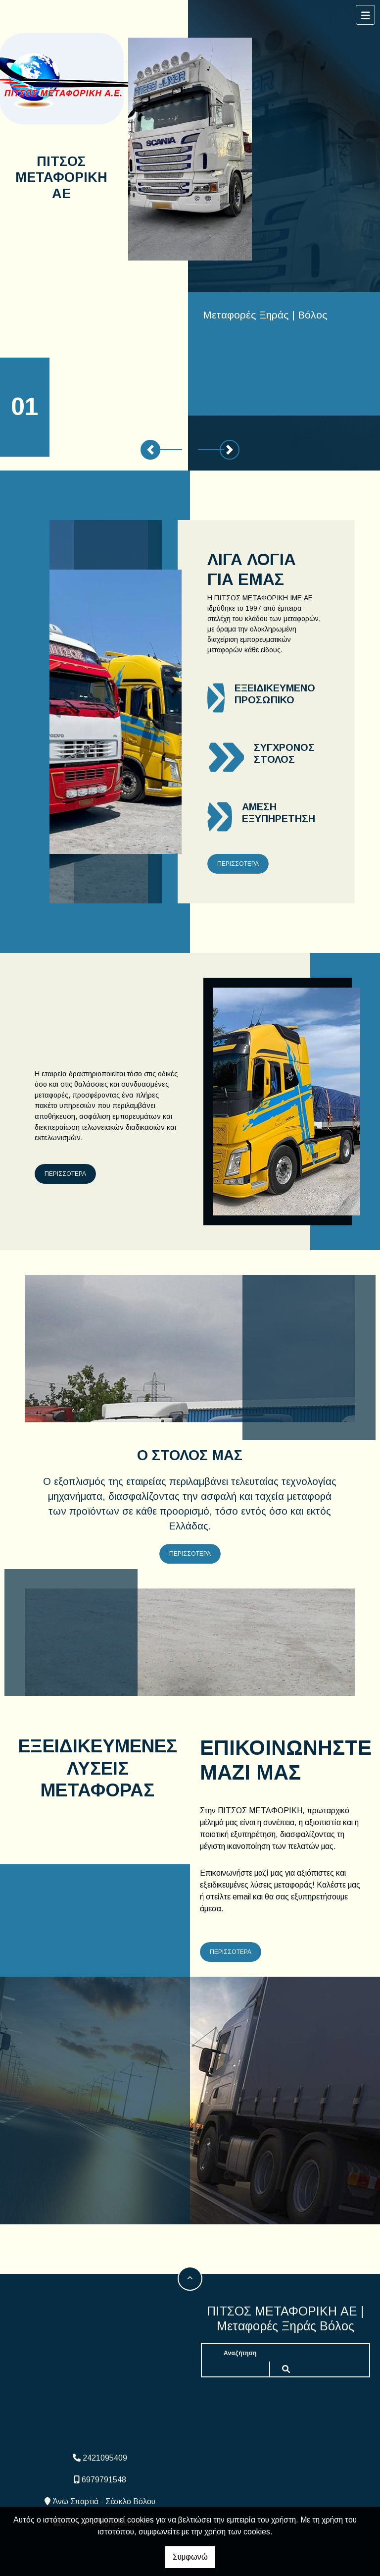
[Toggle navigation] (366, 15)
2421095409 (105, 2458)
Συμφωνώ (190, 2557)
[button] (150, 450)
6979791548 (104, 2479)
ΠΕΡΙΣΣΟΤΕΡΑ (238, 863)
